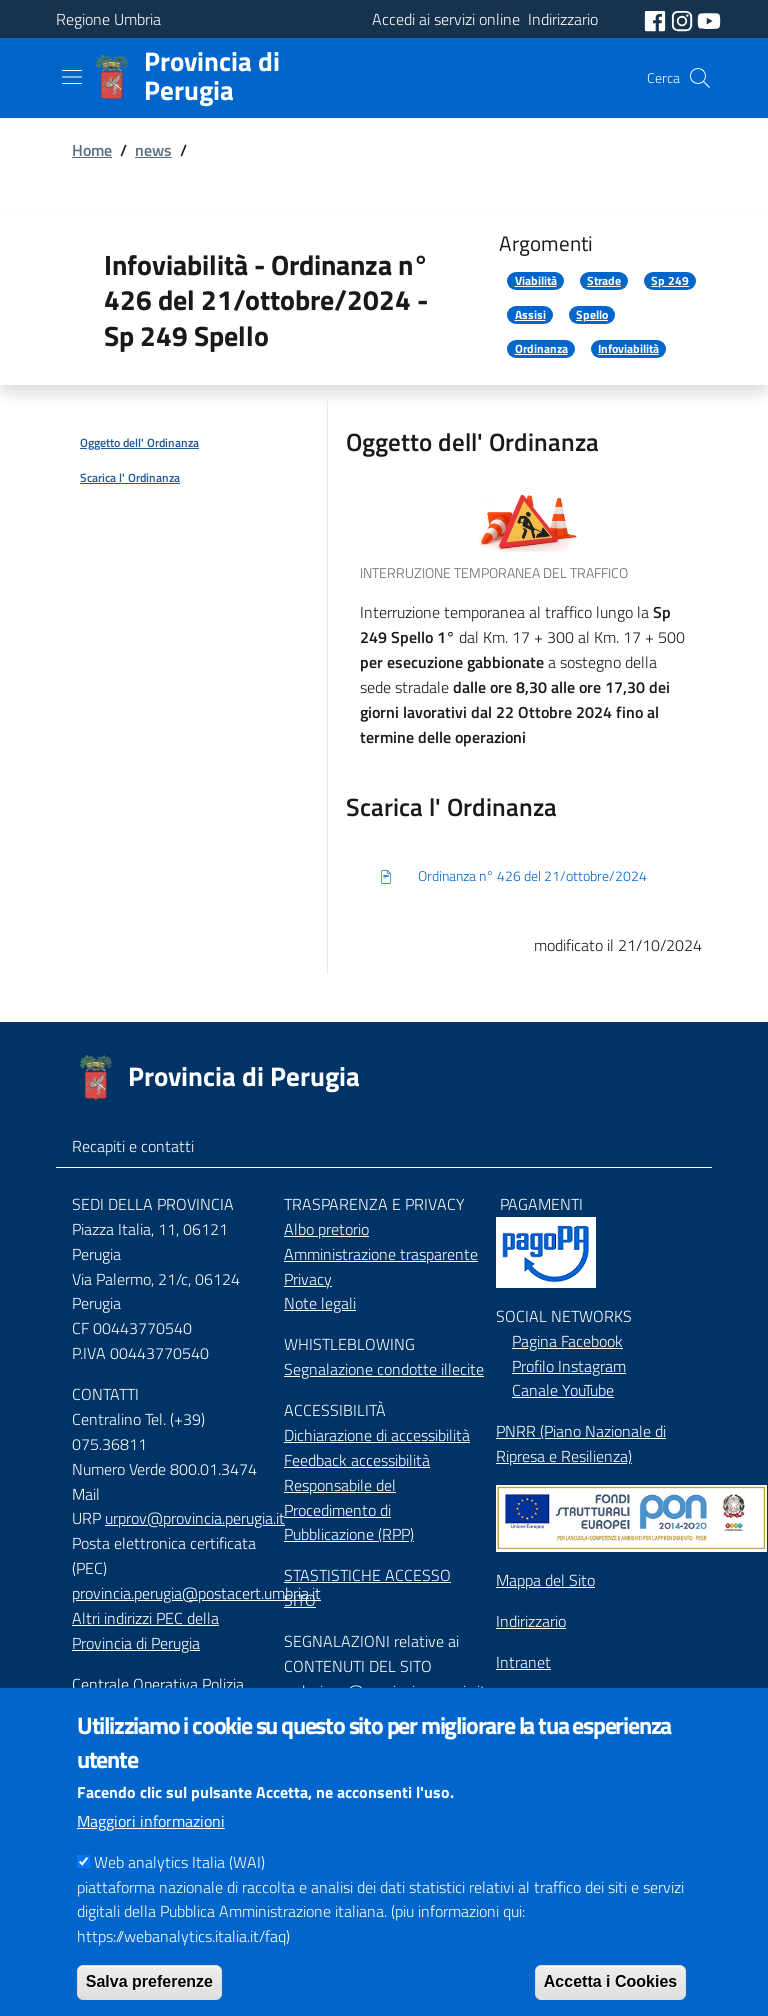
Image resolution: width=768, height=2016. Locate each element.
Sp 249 (670, 281)
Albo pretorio (326, 1229)
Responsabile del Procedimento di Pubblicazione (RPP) (349, 1510)
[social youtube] (709, 19)
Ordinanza (541, 349)
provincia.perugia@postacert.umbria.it (196, 1593)
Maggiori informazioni (151, 1849)
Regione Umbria (108, 19)
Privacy (308, 1279)
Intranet (523, 1662)
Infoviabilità (628, 349)
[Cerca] (700, 78)
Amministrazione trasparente (381, 1254)
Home (92, 150)
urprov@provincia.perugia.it (195, 1518)
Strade (604, 281)
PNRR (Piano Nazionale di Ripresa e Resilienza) (581, 1443)
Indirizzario (531, 1621)
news (153, 150)
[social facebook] (657, 19)
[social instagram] (684, 19)
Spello (592, 315)
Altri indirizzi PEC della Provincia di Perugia (145, 1630)
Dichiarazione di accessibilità (377, 1435)
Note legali (320, 1303)
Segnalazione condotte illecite (384, 1369)
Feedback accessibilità (357, 1460)
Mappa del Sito (545, 1580)
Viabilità (536, 281)
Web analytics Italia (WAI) (179, 1890)
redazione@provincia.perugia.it (385, 1691)
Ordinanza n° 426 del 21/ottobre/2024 (512, 877)
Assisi (530, 315)
